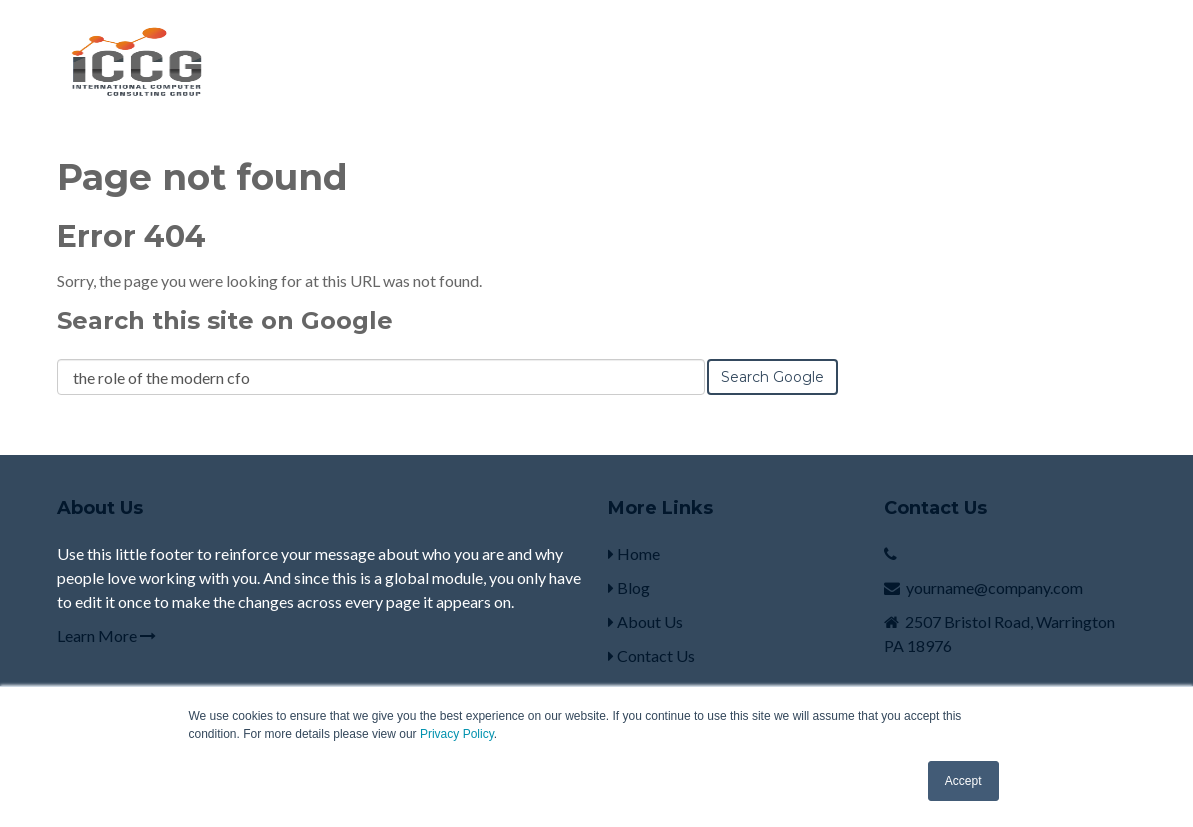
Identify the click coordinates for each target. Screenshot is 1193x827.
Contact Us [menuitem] (651, 655)
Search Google (772, 377)
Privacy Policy (457, 734)
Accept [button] (963, 781)
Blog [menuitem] (629, 587)
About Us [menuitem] (645, 621)
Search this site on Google (225, 320)
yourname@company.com (994, 587)
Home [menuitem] (634, 553)
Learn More (106, 635)
